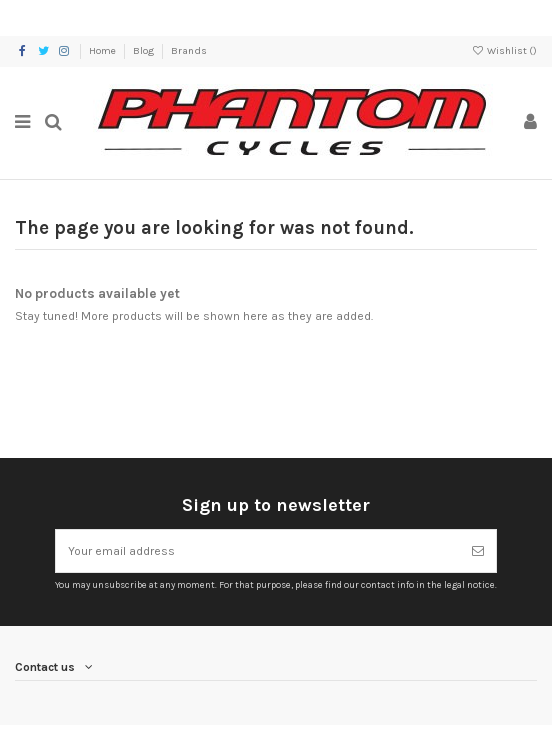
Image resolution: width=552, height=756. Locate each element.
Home (103, 51)
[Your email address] (258, 551)
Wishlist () (504, 51)
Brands (189, 51)
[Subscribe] (478, 551)
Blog (144, 51)
